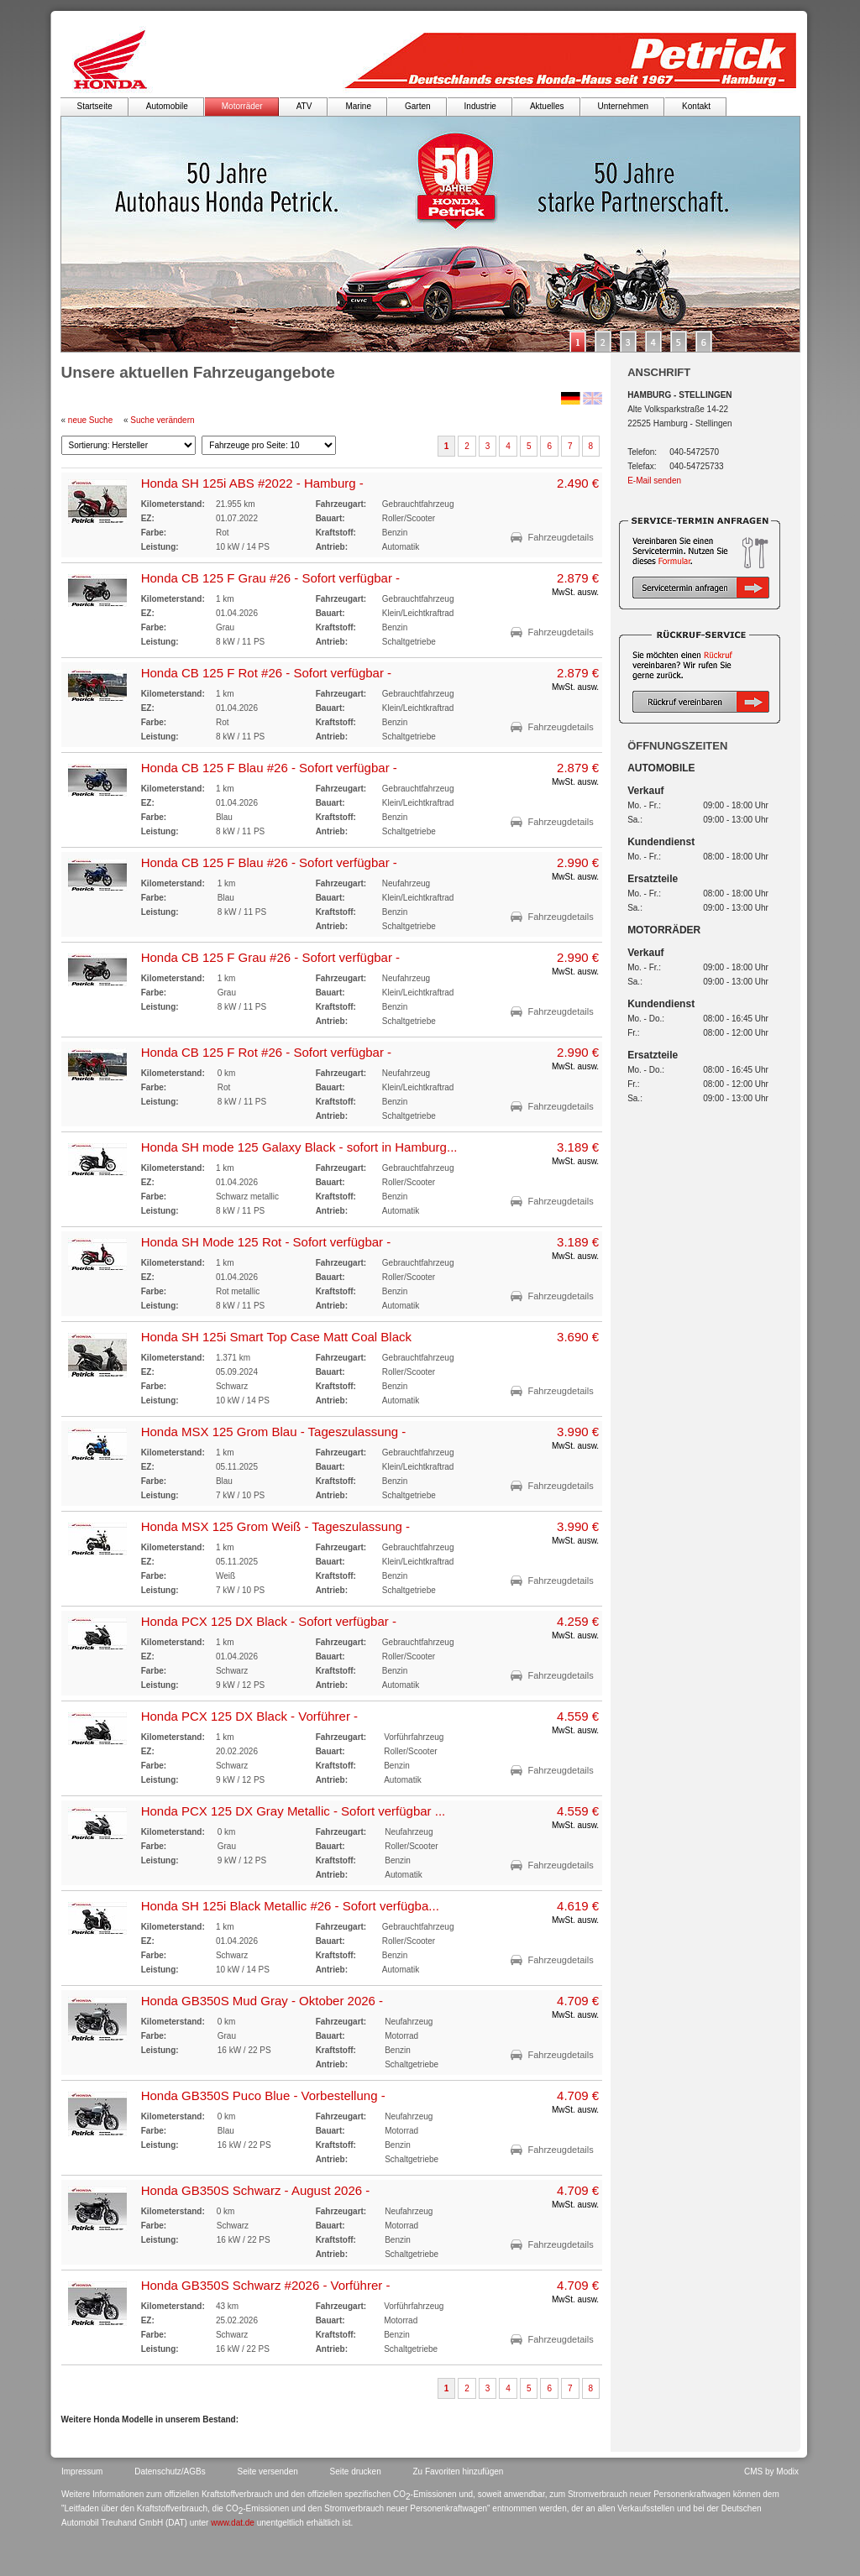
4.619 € (578, 1906)
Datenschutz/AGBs (169, 2471)
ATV (304, 106)
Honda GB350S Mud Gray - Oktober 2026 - (262, 2000)
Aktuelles (547, 106)
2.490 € (578, 483)
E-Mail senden (654, 480)
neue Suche (90, 420)
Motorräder (242, 106)
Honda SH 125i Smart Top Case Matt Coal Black (276, 1337)
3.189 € (578, 1147)
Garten (418, 106)
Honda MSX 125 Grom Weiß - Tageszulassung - (275, 1526)
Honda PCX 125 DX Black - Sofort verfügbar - (268, 1621)
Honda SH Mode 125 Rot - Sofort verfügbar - (266, 1242)
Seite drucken (355, 2471)
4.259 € (578, 1621)
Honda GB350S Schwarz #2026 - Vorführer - (266, 2285)
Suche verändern (162, 420)
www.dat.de (232, 2522)
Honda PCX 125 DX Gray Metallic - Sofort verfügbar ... (293, 1811)
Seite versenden (268, 2471)
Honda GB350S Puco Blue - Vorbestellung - (263, 2095)
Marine (358, 106)
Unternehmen (623, 106)
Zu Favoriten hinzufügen (458, 2471)
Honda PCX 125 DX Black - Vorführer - (249, 1716)
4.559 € (578, 1716)
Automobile (167, 106)
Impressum (81, 2471)
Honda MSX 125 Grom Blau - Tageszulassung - (273, 1431)
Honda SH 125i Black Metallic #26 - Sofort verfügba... (290, 1906)
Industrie (480, 106)
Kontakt (696, 106)
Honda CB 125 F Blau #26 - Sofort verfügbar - (269, 767)
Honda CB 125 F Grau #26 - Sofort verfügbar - (271, 578)
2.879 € (578, 578)
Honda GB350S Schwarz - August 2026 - (255, 2190)
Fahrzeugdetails (560, 537)
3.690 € (578, 1337)
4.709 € (578, 2000)
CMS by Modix (771, 2471)
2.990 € (578, 862)
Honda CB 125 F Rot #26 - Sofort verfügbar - (266, 673)
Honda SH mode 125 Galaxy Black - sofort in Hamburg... (299, 1147)
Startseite (95, 106)
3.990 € (578, 1431)
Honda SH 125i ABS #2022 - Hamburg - (252, 483)
